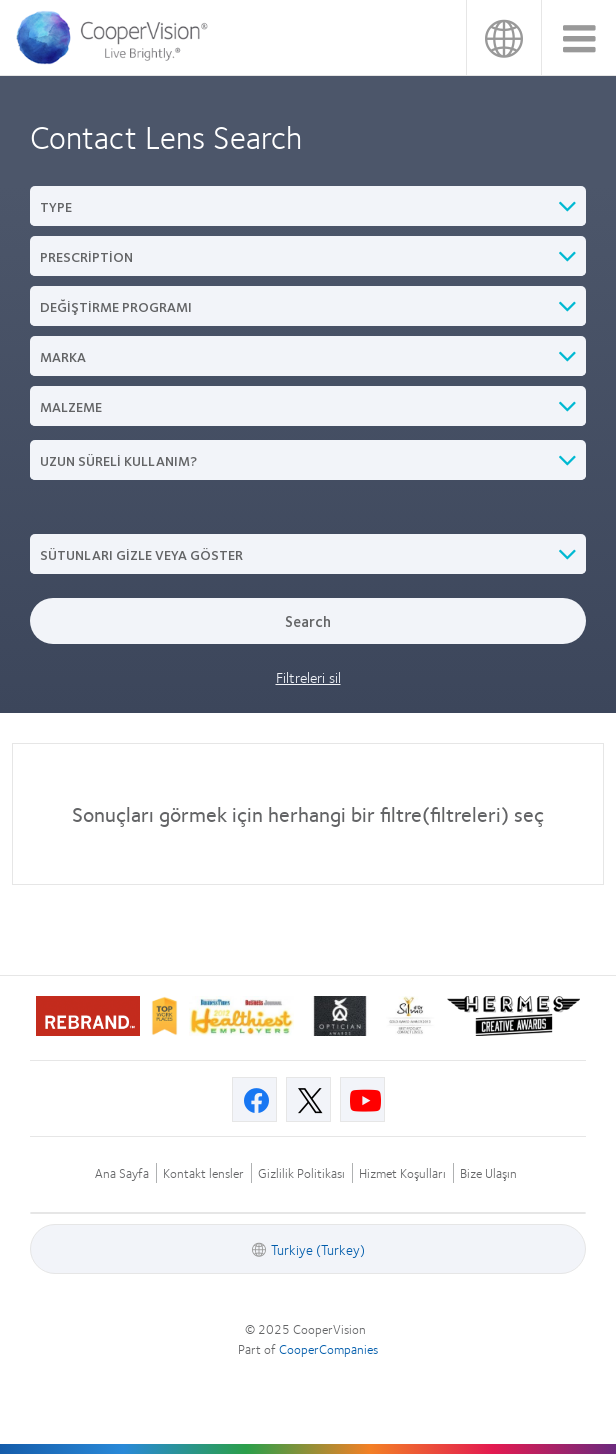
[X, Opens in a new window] (308, 1099)
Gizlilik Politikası (301, 1173)
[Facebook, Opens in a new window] (254, 1099)
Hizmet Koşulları (402, 1173)
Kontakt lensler (203, 1173)
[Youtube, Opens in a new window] (362, 1099)
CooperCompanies (328, 1349)
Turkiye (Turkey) (503, 37)
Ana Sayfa (122, 1173)
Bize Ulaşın (488, 1173)
